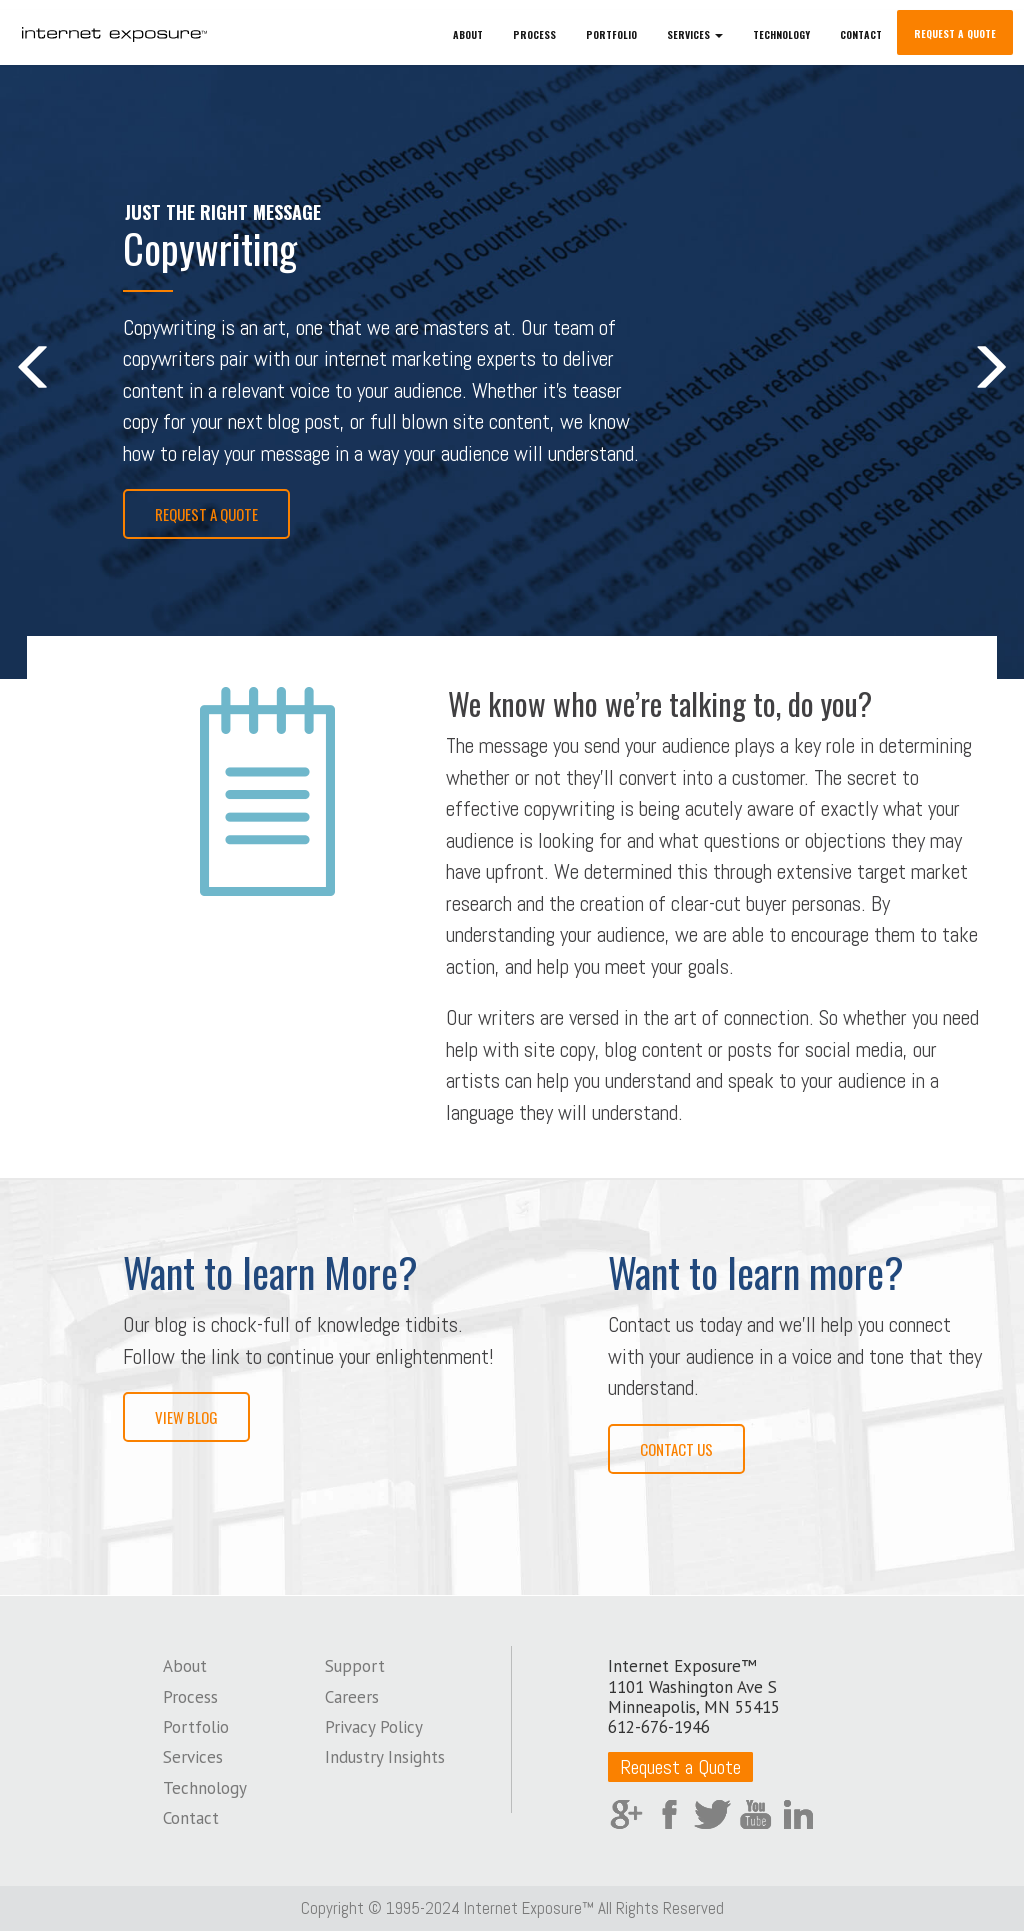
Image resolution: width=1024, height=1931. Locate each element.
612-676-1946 (659, 1727)
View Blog (186, 1417)
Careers (352, 1697)
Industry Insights (385, 1757)
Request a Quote (955, 33)
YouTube (755, 1814)
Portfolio (611, 34)
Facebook (669, 1814)
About (468, 34)
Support (355, 1666)
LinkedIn (798, 1814)
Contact (861, 34)
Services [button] (695, 34)
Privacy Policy (374, 1727)
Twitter (712, 1814)
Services (193, 1757)
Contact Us (676, 1449)
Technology (781, 34)
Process (534, 34)
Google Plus (626, 1814)
